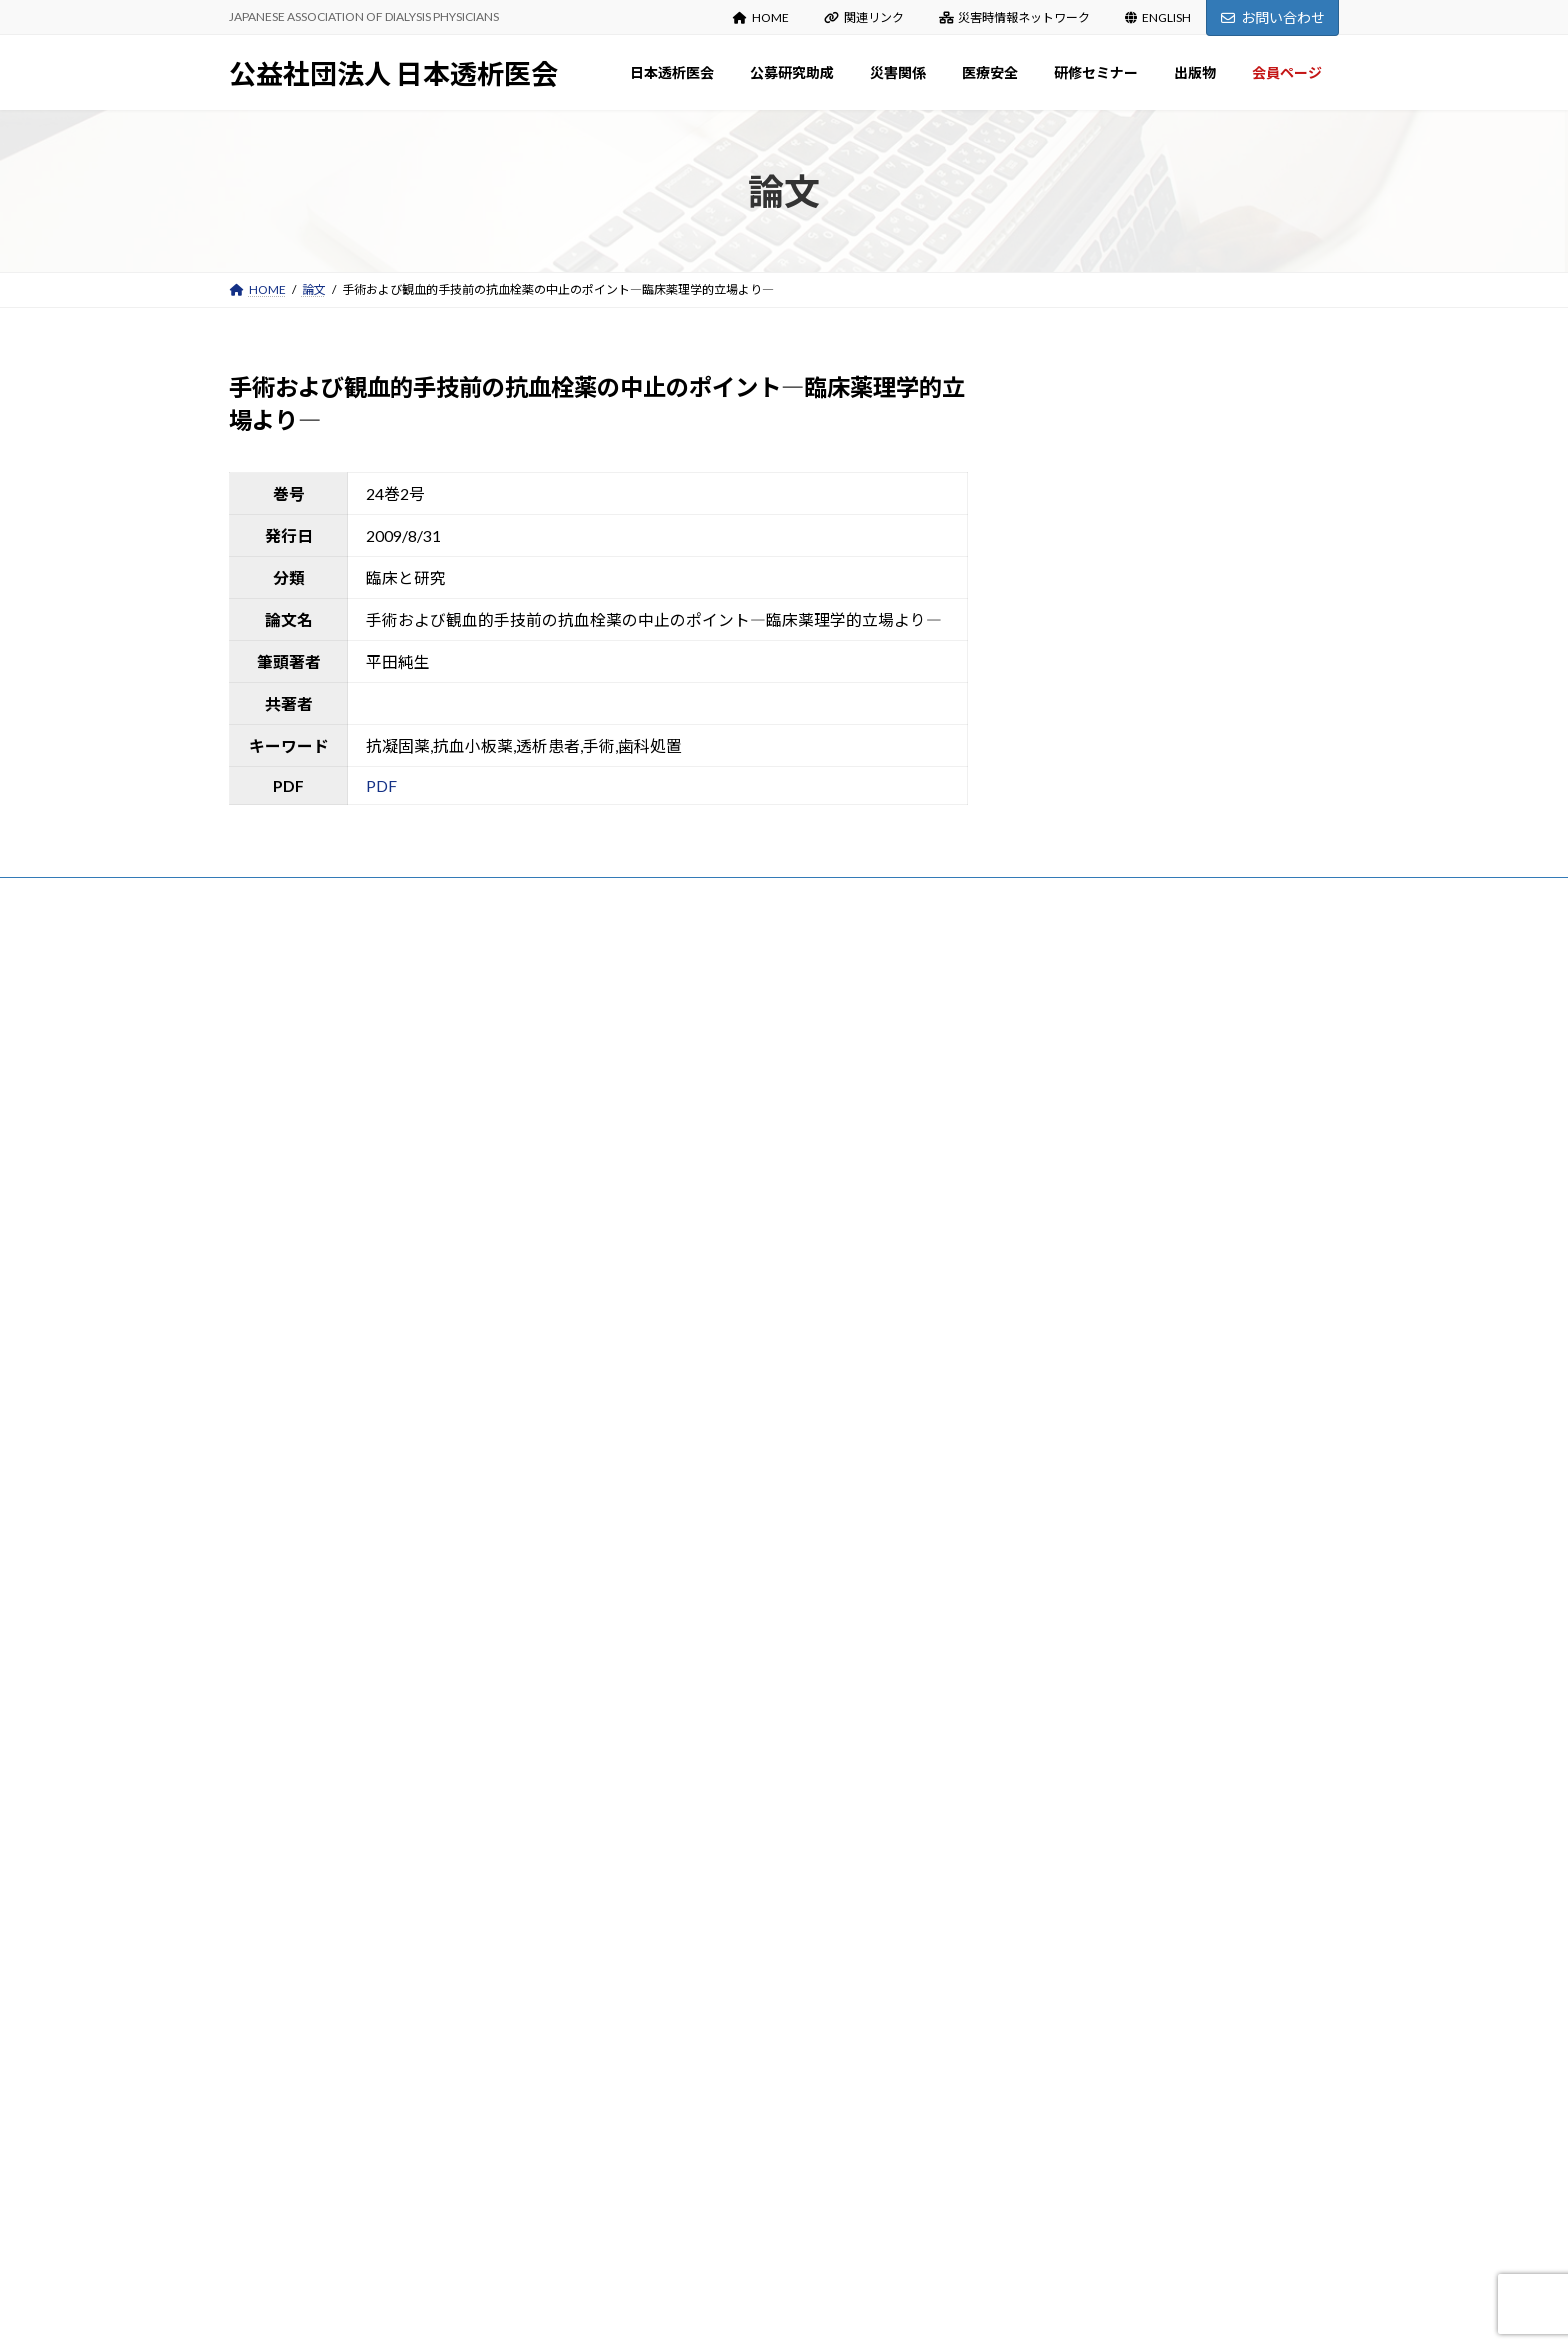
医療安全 (645, 1702)
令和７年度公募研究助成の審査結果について (1127, 1095)
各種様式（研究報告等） (699, 1466)
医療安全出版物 (675, 1781)
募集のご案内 (669, 1387)
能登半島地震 (669, 1623)
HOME (761, 17)
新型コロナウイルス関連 (699, 1820)
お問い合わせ (1273, 17)
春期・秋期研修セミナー (699, 1899)
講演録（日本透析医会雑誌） (711, 1938)
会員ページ (651, 2214)
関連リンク (864, 17)
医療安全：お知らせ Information (720, 1741)
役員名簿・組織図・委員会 (705, 1190)
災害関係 (645, 1505)
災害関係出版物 (675, 1584)
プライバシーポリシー (308, 900)
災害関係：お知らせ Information (720, 1545)
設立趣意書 (663, 1151)
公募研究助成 (657, 1348)
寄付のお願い (669, 1269)
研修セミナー (657, 1860)
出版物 (639, 2017)
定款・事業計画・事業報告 (705, 1230)
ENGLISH (1158, 17)
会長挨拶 (657, 1072)
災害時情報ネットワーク (1015, 17)
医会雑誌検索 (669, 2096)
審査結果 (657, 1426)
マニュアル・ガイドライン (705, 2175)
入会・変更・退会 (681, 1308)
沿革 (645, 1111)
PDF (381, 785)
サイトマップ (443, 900)
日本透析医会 (657, 1033)
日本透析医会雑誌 (681, 2056)
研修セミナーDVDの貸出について (723, 1978)
